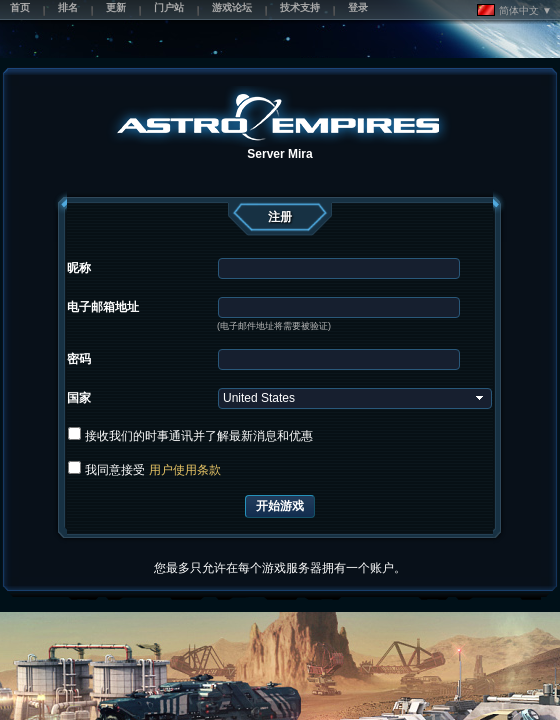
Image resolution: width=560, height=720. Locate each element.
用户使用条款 (185, 470)
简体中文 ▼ (514, 10)
